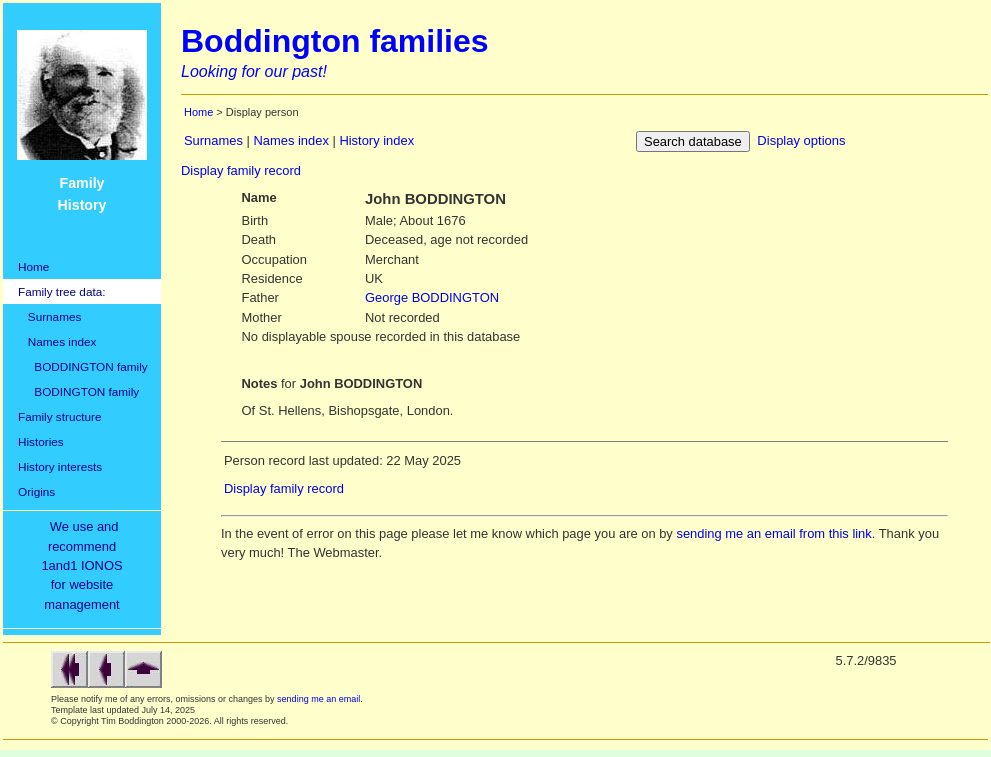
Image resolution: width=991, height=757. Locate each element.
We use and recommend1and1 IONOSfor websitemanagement (85, 565)
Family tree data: (62, 291)
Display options (801, 140)
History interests (60, 466)
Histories (41, 441)
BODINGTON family (78, 391)
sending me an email (318, 699)
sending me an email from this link (773, 533)
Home (33, 266)
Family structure (60, 416)
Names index (57, 341)
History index (376, 140)
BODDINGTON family (83, 366)
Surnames (49, 316)
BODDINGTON (432, 297)
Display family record (241, 170)
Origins (36, 491)
